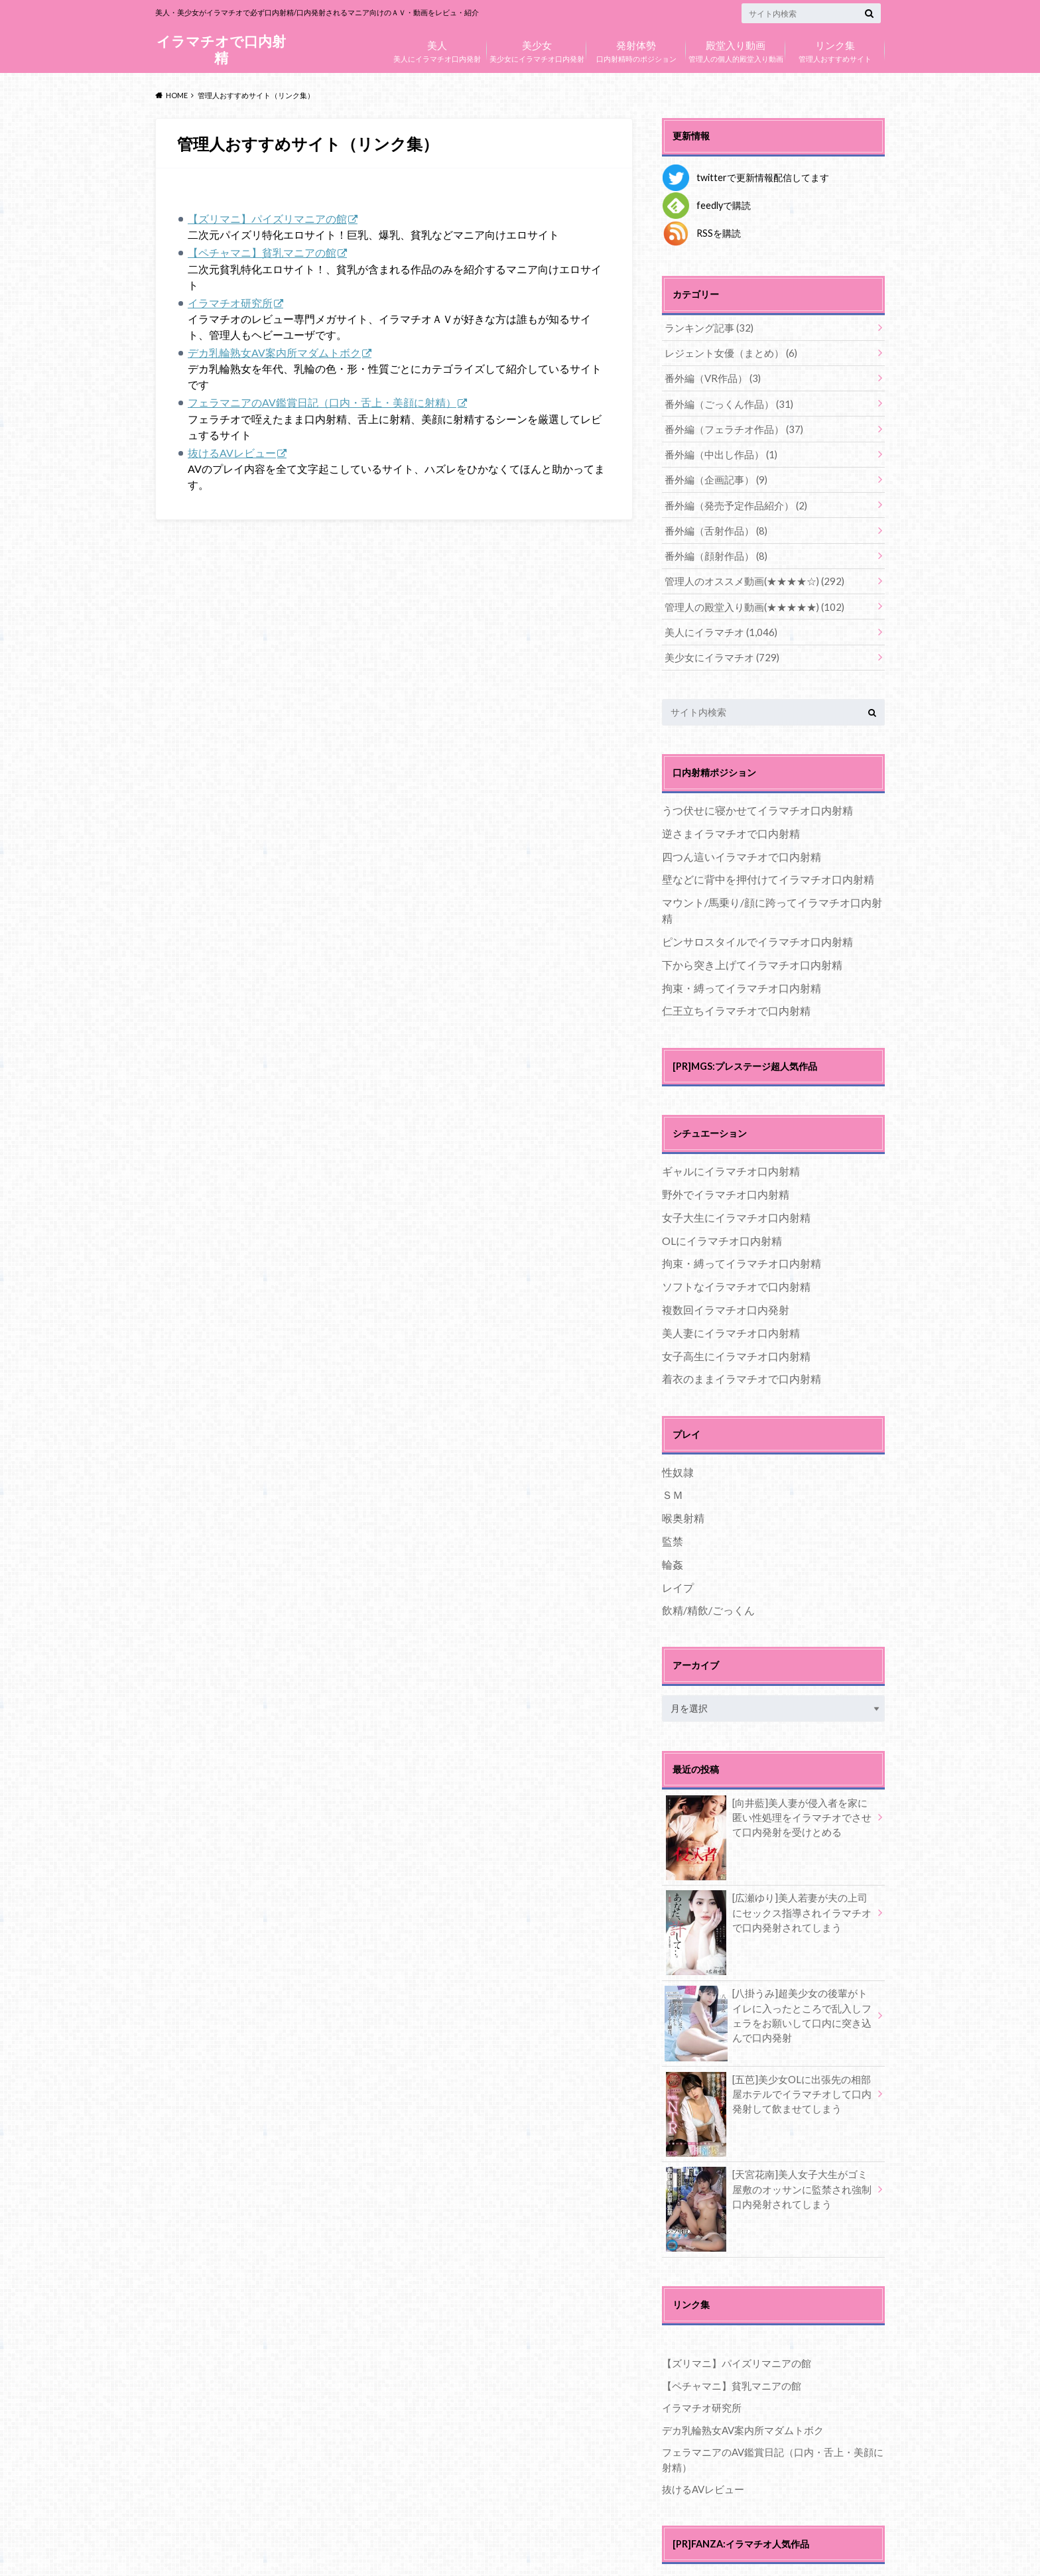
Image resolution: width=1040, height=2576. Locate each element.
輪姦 (672, 1552)
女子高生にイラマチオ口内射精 (736, 1344)
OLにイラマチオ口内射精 (722, 1228)
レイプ (678, 1575)
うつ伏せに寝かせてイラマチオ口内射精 (757, 799)
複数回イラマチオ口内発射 (725, 1298)
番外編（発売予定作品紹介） (731, 499)
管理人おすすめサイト (835, 48)
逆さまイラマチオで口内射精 (731, 821)
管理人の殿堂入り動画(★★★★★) (748, 597)
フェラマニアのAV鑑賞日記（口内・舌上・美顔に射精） (322, 403)
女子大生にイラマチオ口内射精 (736, 1205)
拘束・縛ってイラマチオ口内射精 (741, 976)
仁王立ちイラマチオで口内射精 (736, 999)
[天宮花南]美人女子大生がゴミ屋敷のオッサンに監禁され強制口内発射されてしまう (768, 2179)
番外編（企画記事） (713, 474)
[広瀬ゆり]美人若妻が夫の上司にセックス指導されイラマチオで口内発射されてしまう (768, 1902)
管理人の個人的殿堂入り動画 (735, 48)
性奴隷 (678, 1460)
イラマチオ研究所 (230, 302)
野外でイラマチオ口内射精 (725, 1183)
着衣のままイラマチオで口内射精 (741, 1367)
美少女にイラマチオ (718, 646)
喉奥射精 (683, 1506)
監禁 (672, 1529)
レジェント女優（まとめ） (727, 351)
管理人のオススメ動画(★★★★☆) (748, 572)
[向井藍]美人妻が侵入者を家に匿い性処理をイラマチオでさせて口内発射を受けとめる (768, 1807)
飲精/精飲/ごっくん (708, 1598)
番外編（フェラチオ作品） (729, 425)
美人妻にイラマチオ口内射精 (731, 1321)
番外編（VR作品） (710, 376)
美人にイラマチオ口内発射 (437, 48)
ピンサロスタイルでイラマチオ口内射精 (757, 930)
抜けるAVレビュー (232, 453)
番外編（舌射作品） (713, 523)
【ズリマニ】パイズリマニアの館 (267, 218)
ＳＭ (672, 1483)
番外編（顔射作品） (713, 548)
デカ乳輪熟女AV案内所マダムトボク (274, 353)
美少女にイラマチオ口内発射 (536, 48)
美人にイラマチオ (717, 621)
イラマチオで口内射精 (221, 49)
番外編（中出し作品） (717, 450)
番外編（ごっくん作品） (725, 401)
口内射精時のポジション (636, 48)
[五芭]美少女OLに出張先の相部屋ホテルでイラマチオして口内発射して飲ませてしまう (768, 2083)
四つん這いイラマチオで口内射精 (741, 844)
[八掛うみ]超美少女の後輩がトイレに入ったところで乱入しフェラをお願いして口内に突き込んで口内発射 (768, 2005)
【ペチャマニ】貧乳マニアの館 (262, 252)
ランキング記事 (706, 327)
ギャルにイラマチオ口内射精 (731, 1159)
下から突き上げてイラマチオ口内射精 (752, 952)
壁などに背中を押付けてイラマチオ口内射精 (768, 868)
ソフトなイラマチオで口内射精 (736, 1275)
